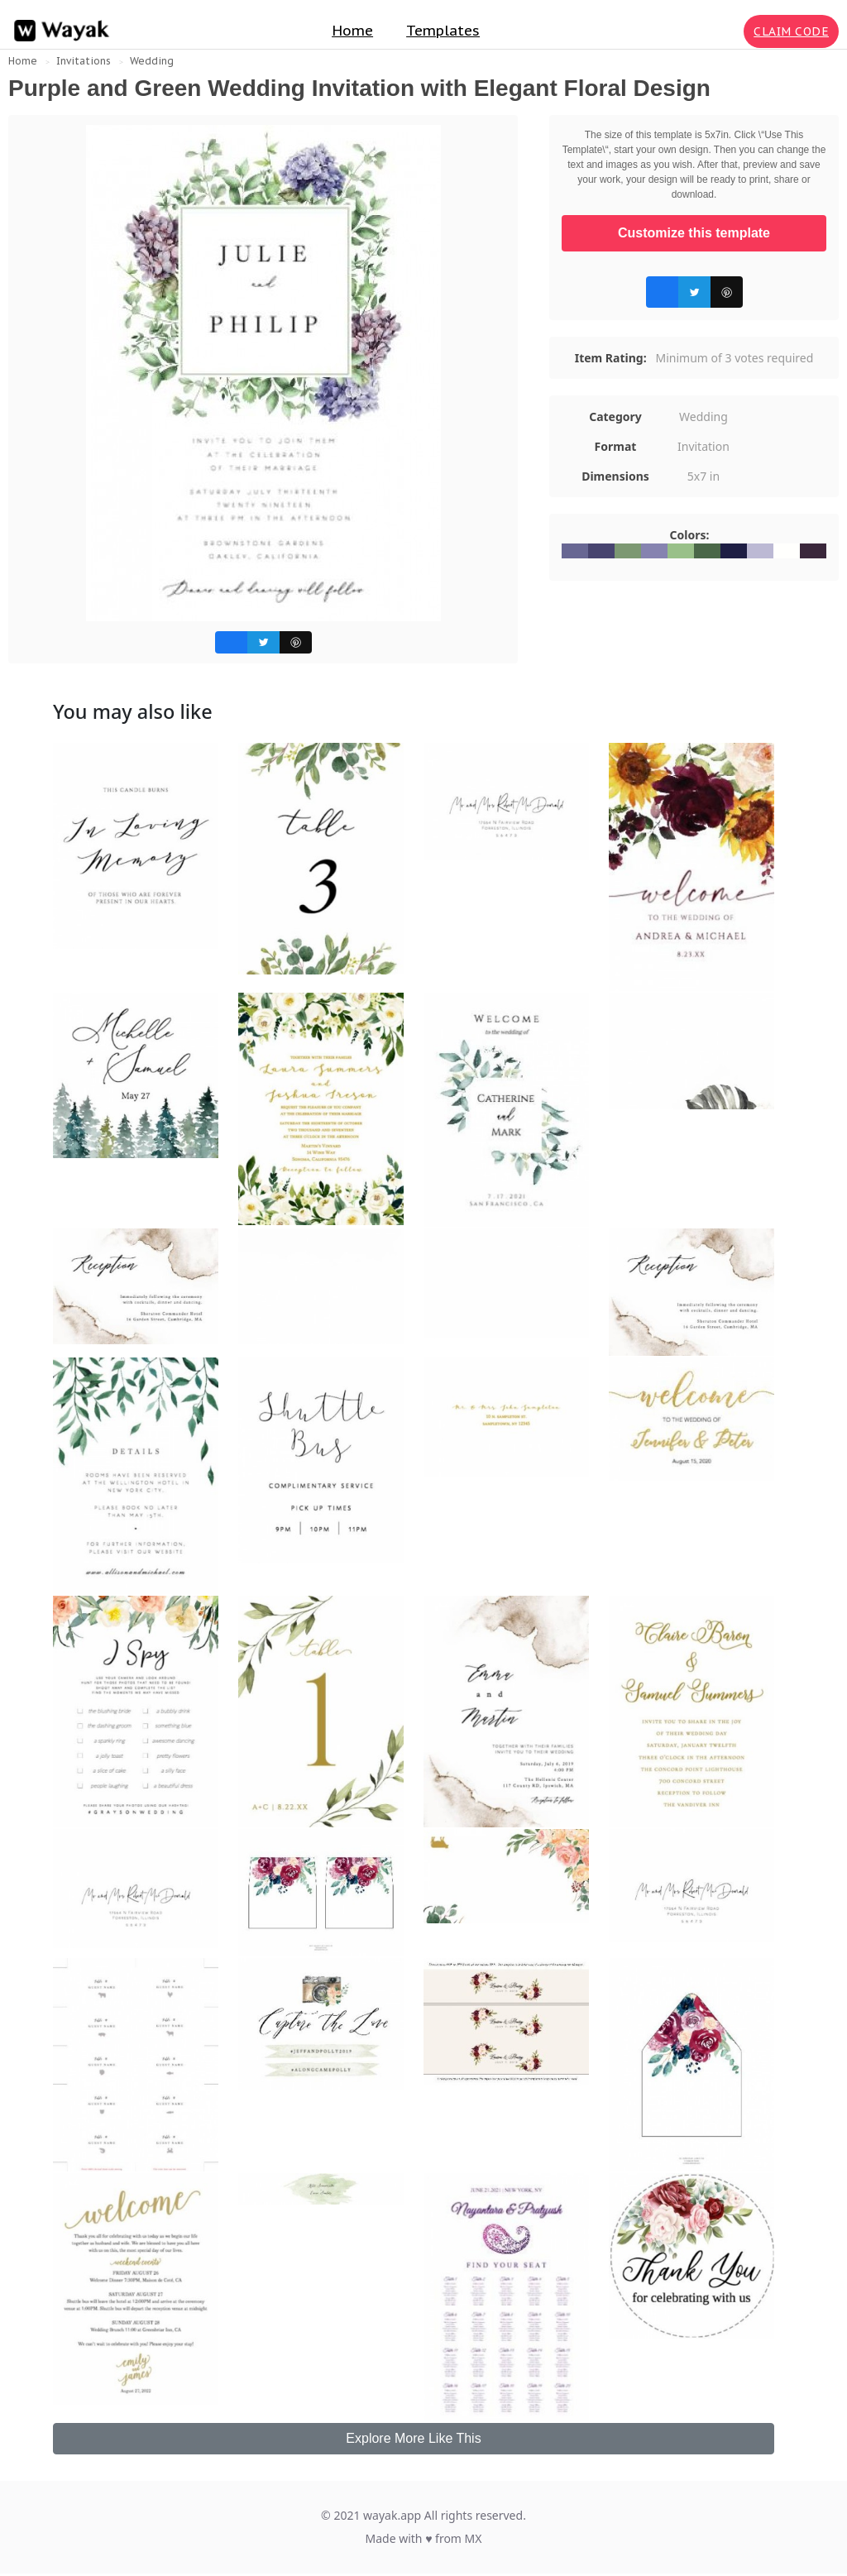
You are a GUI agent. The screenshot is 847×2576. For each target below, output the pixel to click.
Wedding (152, 61)
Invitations (83, 61)
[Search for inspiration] (728, 31)
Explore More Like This (413, 2438)
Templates (443, 31)
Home (352, 31)
